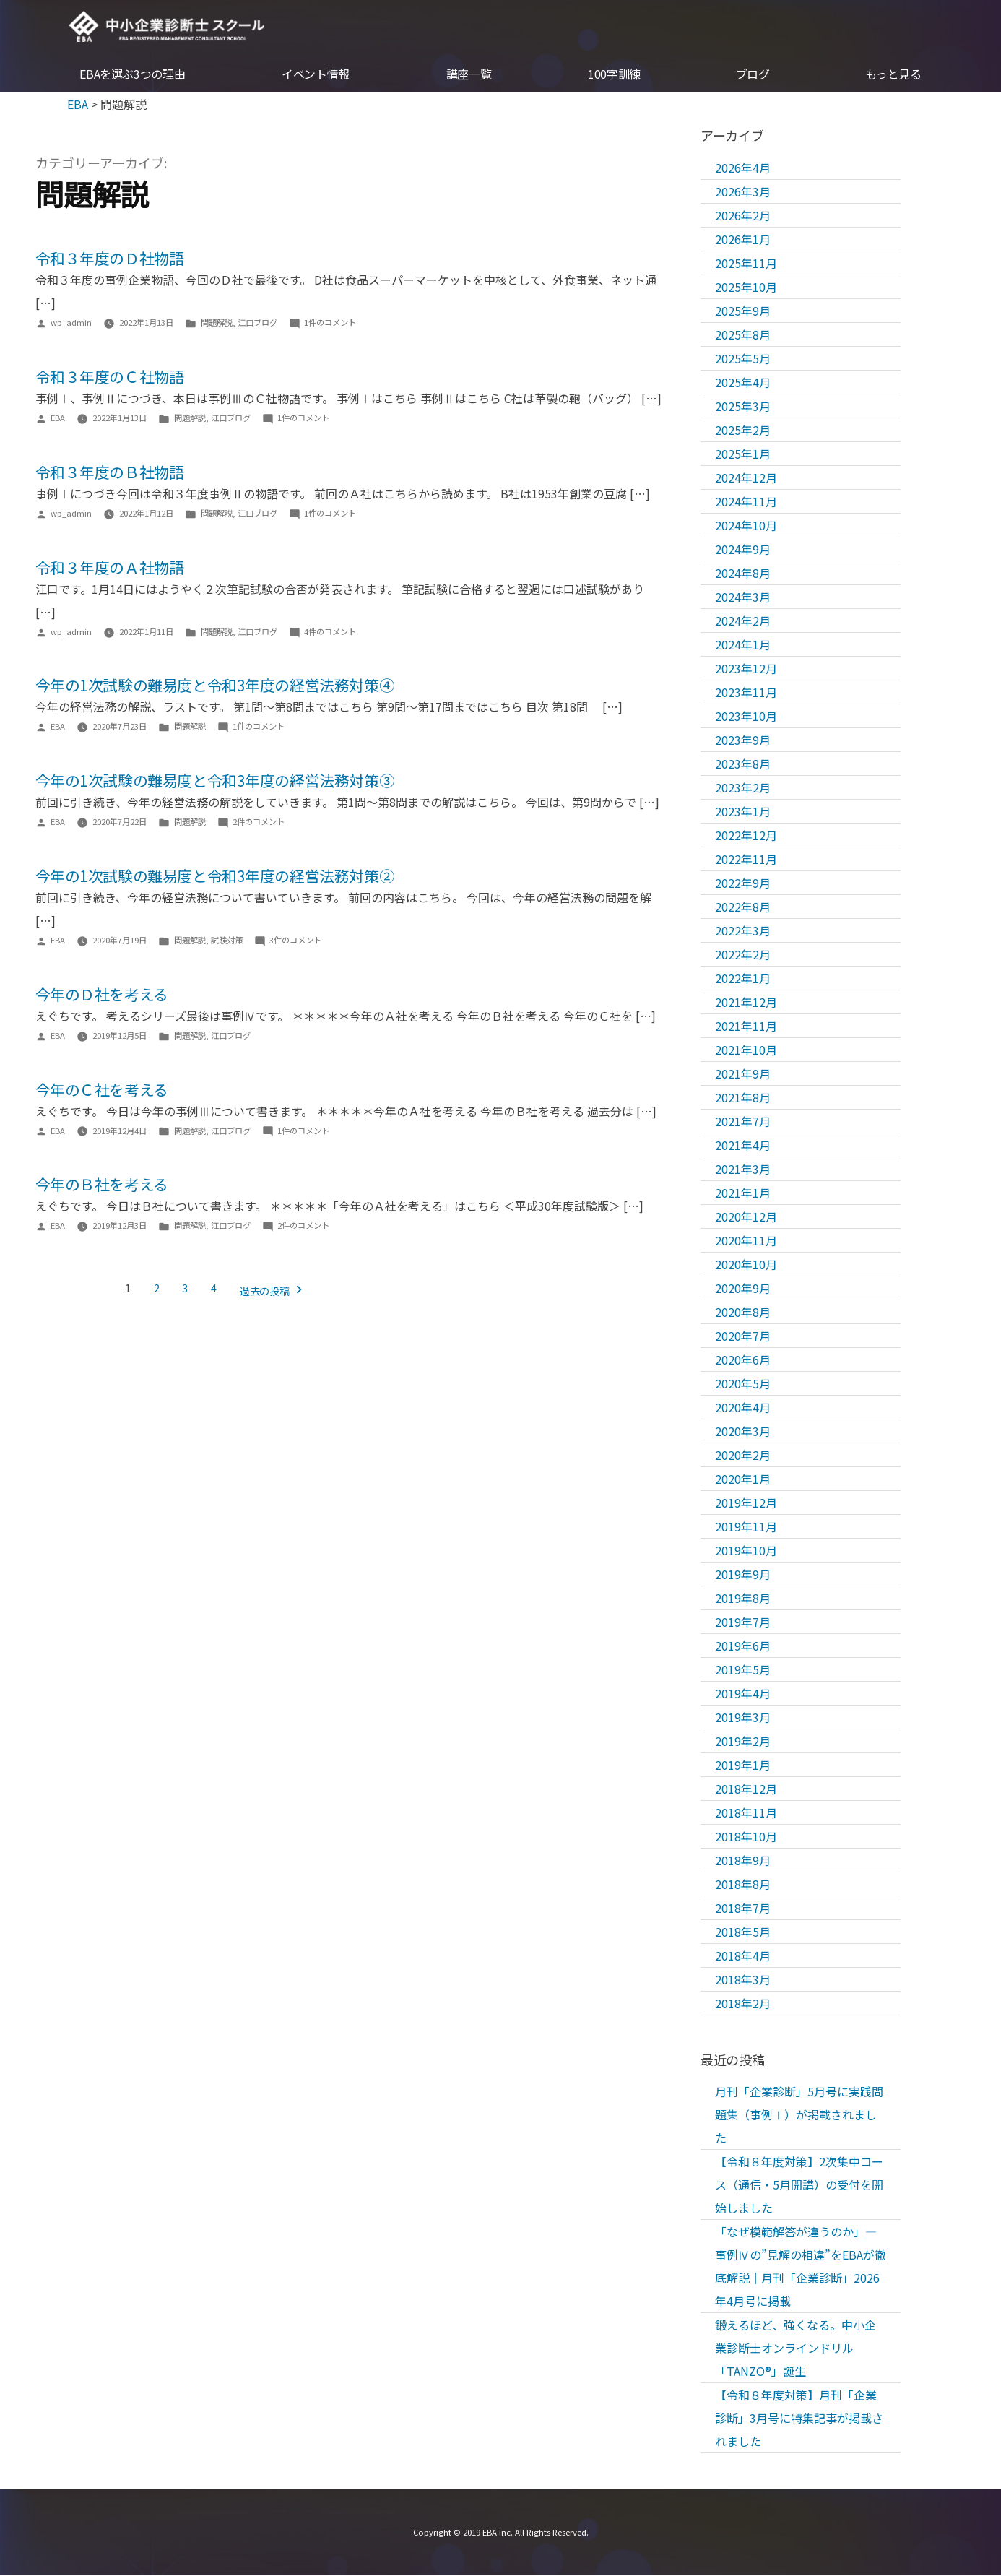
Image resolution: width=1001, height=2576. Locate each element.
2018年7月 (743, 1907)
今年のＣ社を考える (101, 1089)
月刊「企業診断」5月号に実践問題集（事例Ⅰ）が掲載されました (799, 2115)
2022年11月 (746, 859)
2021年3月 (743, 1168)
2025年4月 (743, 382)
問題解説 (217, 323)
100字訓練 (614, 75)
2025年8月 (743, 334)
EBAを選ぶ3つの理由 (132, 75)
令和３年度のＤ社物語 (109, 258)
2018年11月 (746, 1812)
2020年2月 (743, 1455)
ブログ (753, 75)
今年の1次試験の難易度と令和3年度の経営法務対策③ (214, 781)
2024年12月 (746, 477)
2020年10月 (746, 1264)
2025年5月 (743, 358)
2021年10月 (746, 1049)
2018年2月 (743, 2003)
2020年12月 (746, 1216)
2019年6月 (743, 1645)
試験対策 (227, 940)
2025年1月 (743, 453)
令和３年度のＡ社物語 (109, 567)
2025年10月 (746, 286)
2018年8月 (743, 1884)
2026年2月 (743, 215)
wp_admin (71, 323)
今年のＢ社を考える (101, 1185)
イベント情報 (316, 75)
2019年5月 (743, 1669)
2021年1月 (743, 1192)
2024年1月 (743, 644)
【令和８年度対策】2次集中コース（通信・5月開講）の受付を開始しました (799, 2185)
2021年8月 (743, 1097)
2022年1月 (743, 978)
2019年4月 (743, 1693)
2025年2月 (743, 429)
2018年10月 (746, 1836)
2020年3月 (743, 1431)
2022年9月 (743, 882)
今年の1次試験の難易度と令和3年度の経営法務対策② (214, 876)
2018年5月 (743, 1931)
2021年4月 (743, 1145)
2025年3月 (743, 406)
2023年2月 (743, 787)
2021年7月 (743, 1121)
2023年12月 (746, 668)
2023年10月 (746, 716)
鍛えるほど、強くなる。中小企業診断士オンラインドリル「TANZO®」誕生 (795, 2348)
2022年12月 (746, 835)
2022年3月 (743, 930)
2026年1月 (743, 239)
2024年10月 (746, 525)
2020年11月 (746, 1240)
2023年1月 (743, 811)
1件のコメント (330, 323)
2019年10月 (746, 1550)
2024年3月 (743, 596)
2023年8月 (743, 763)
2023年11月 (746, 692)
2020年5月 (743, 1383)
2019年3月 (743, 1717)
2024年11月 (746, 501)
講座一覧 (469, 75)
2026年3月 (743, 191)
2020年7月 (743, 1335)
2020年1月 (743, 1478)
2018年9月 (743, 1860)
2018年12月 (746, 1788)
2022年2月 (743, 954)
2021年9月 (743, 1073)
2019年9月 (743, 1574)
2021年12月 (746, 1002)
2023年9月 (743, 739)
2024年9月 (743, 549)
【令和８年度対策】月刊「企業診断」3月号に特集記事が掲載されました (799, 2418)
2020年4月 (743, 1407)
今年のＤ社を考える (101, 994)
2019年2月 (743, 1741)
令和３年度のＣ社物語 (109, 377)
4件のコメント (330, 631)
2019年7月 (743, 1621)
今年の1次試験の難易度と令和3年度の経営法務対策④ (214, 685)
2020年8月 (743, 1312)
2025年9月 (743, 310)
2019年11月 (746, 1526)
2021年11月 (746, 1025)
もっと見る (893, 75)
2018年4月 (743, 1955)
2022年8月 (743, 906)
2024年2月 (743, 620)
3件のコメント (295, 940)
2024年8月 (743, 573)
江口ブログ (257, 323)
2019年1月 (743, 1764)
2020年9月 (743, 1288)
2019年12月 (746, 1502)
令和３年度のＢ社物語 (109, 472)
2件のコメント (259, 822)
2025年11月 (746, 263)
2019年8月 (743, 1598)
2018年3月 (743, 1979)
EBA (169, 27)
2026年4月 (743, 167)
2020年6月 (743, 1359)
